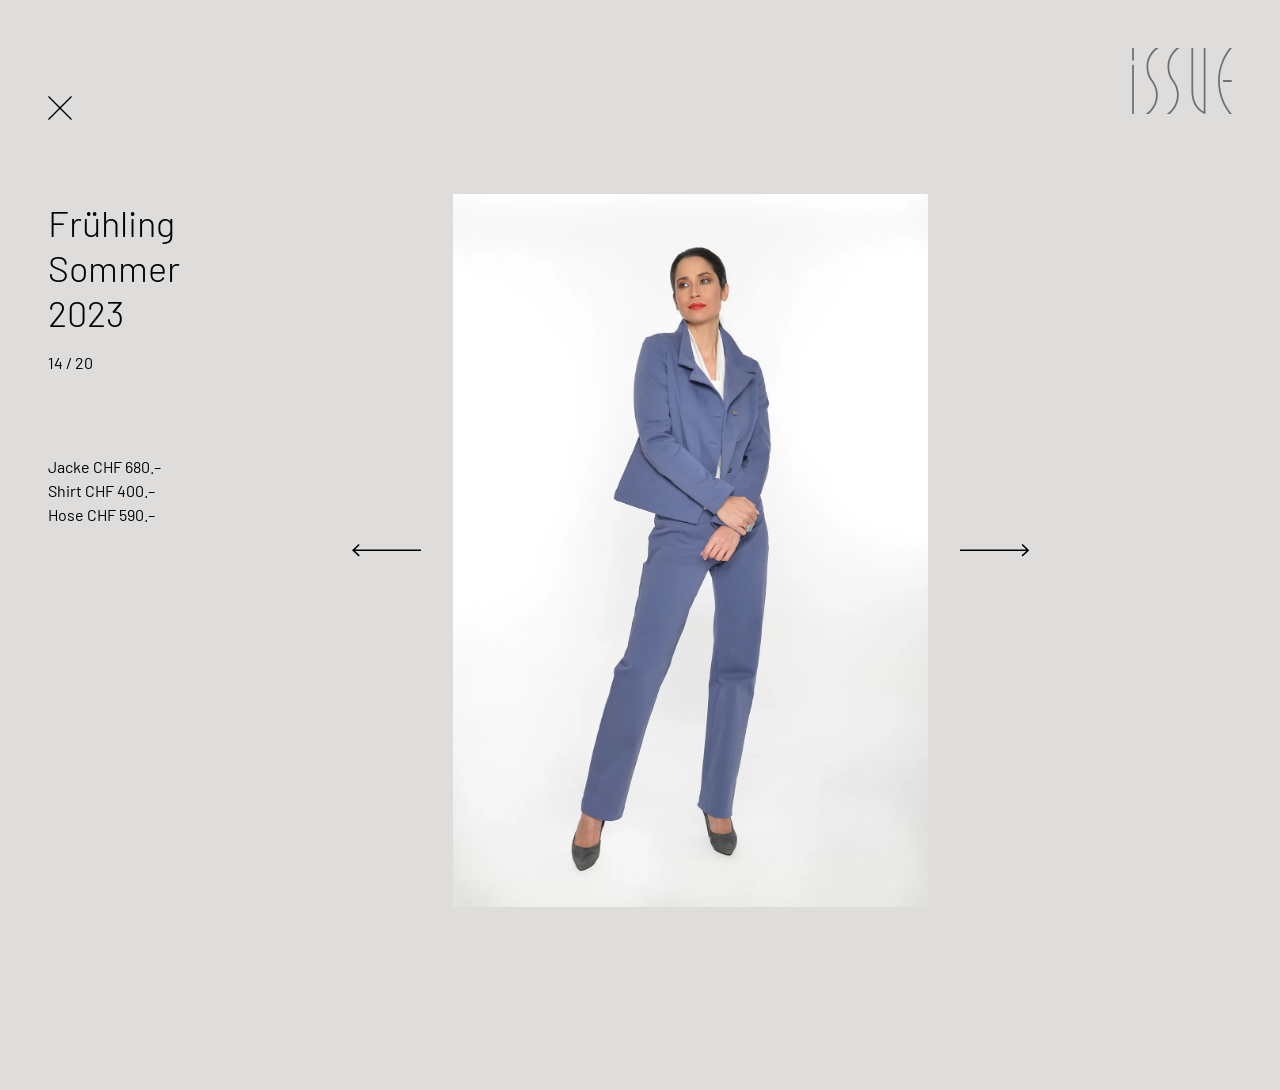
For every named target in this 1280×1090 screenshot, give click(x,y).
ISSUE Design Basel (1180, 81)
